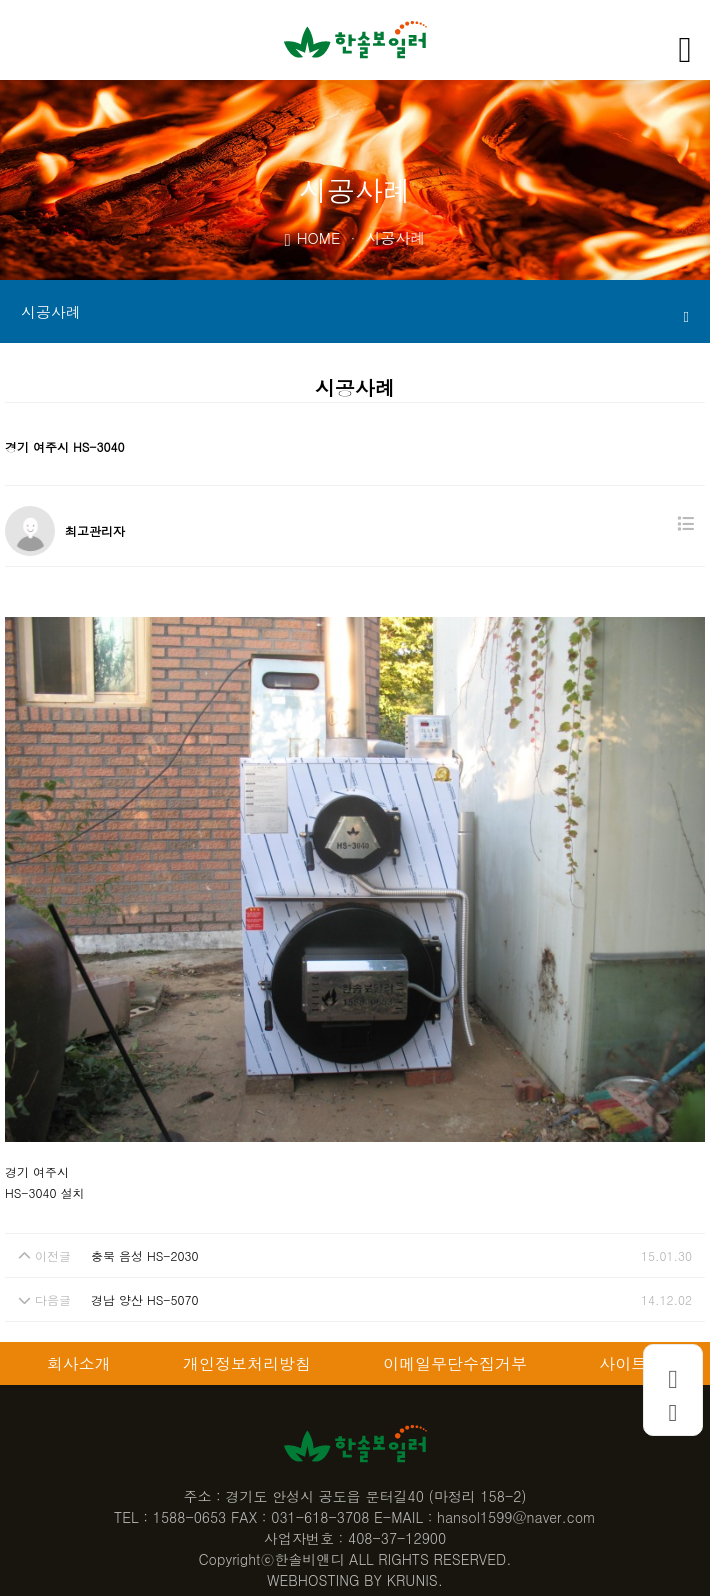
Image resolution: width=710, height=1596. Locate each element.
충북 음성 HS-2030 (144, 1255)
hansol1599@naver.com (516, 1517)
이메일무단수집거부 (455, 1363)
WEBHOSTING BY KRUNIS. (355, 1580)
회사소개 (79, 1363)
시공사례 (355, 313)
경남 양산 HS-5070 (144, 1299)
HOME (313, 237)
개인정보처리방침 (247, 1363)
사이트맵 (631, 1363)
